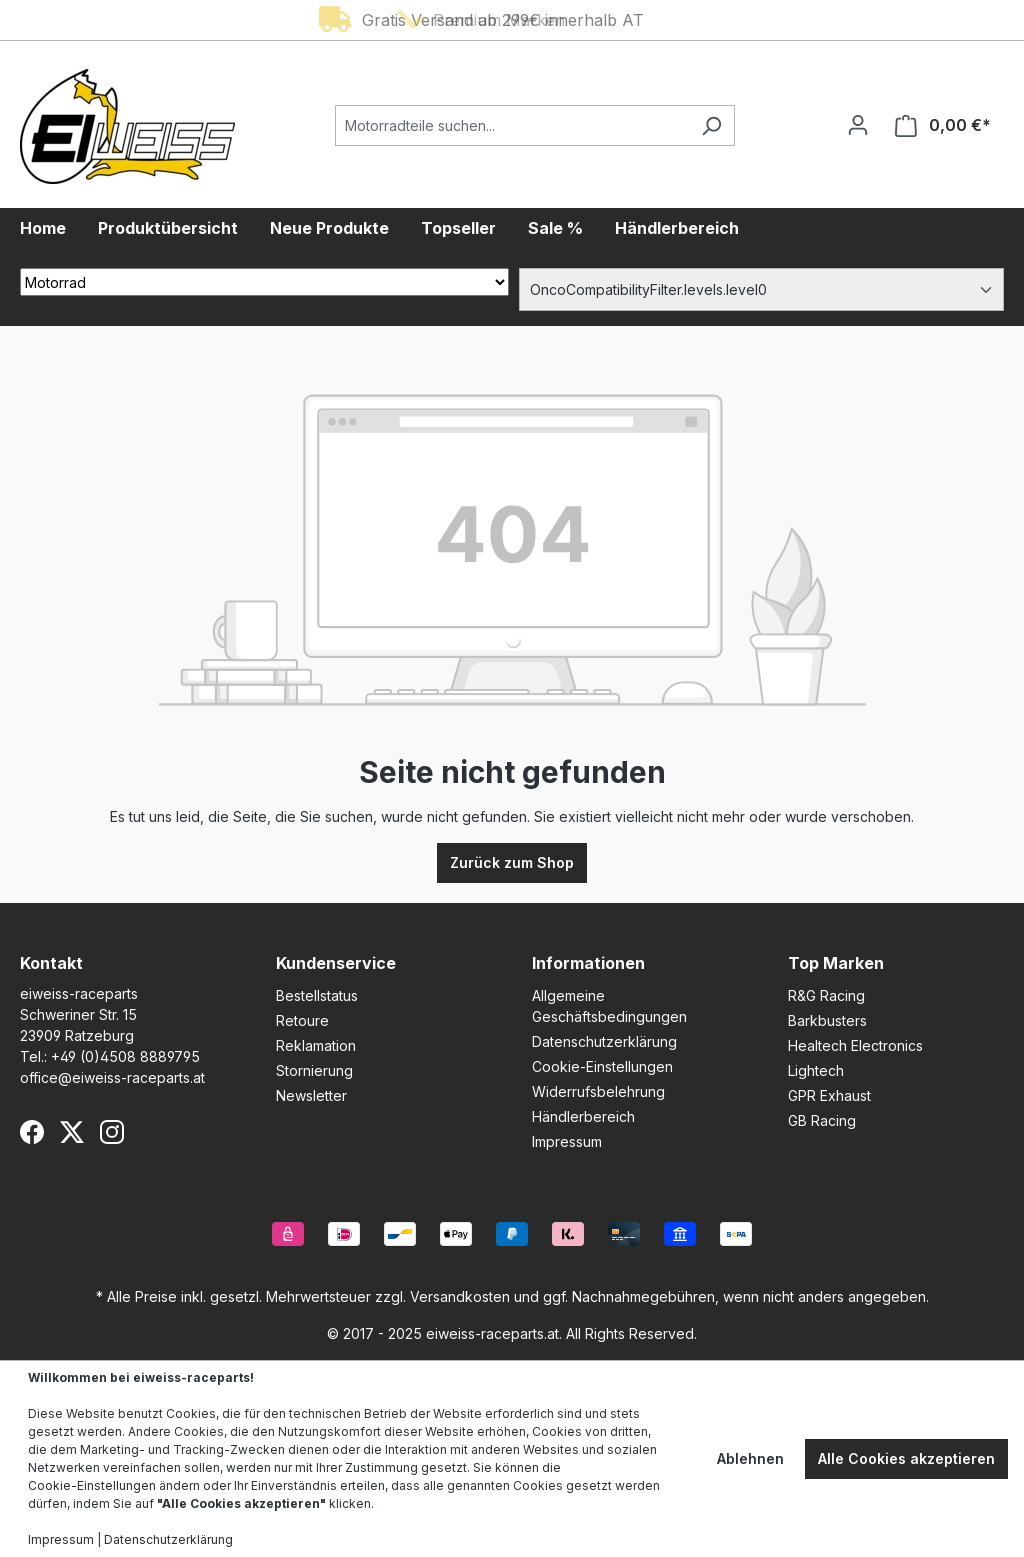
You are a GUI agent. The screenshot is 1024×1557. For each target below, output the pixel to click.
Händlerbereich (583, 1116)
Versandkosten (460, 1296)
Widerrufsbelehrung (598, 1091)
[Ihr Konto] (858, 125)
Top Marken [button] (836, 963)
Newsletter (311, 1095)
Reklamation (316, 1045)
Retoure (302, 1020)
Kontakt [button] (51, 963)
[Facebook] (32, 1132)
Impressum (567, 1141)
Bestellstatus (317, 995)
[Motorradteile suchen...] (512, 125)
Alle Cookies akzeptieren (906, 1458)
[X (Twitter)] (72, 1132)
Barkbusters (827, 1020)
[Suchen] (711, 125)
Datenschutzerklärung (604, 1041)
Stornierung (314, 1070)
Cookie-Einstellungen (602, 1066)
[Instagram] (112, 1132)
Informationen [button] (588, 963)
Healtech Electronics (855, 1045)
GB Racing (822, 1120)
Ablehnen (750, 1458)
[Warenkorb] (943, 125)
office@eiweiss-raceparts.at (112, 1077)
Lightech (816, 1070)
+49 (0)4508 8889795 (125, 1056)
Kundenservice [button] (336, 963)
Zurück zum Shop (512, 862)
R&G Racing (826, 995)
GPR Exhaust (829, 1095)
